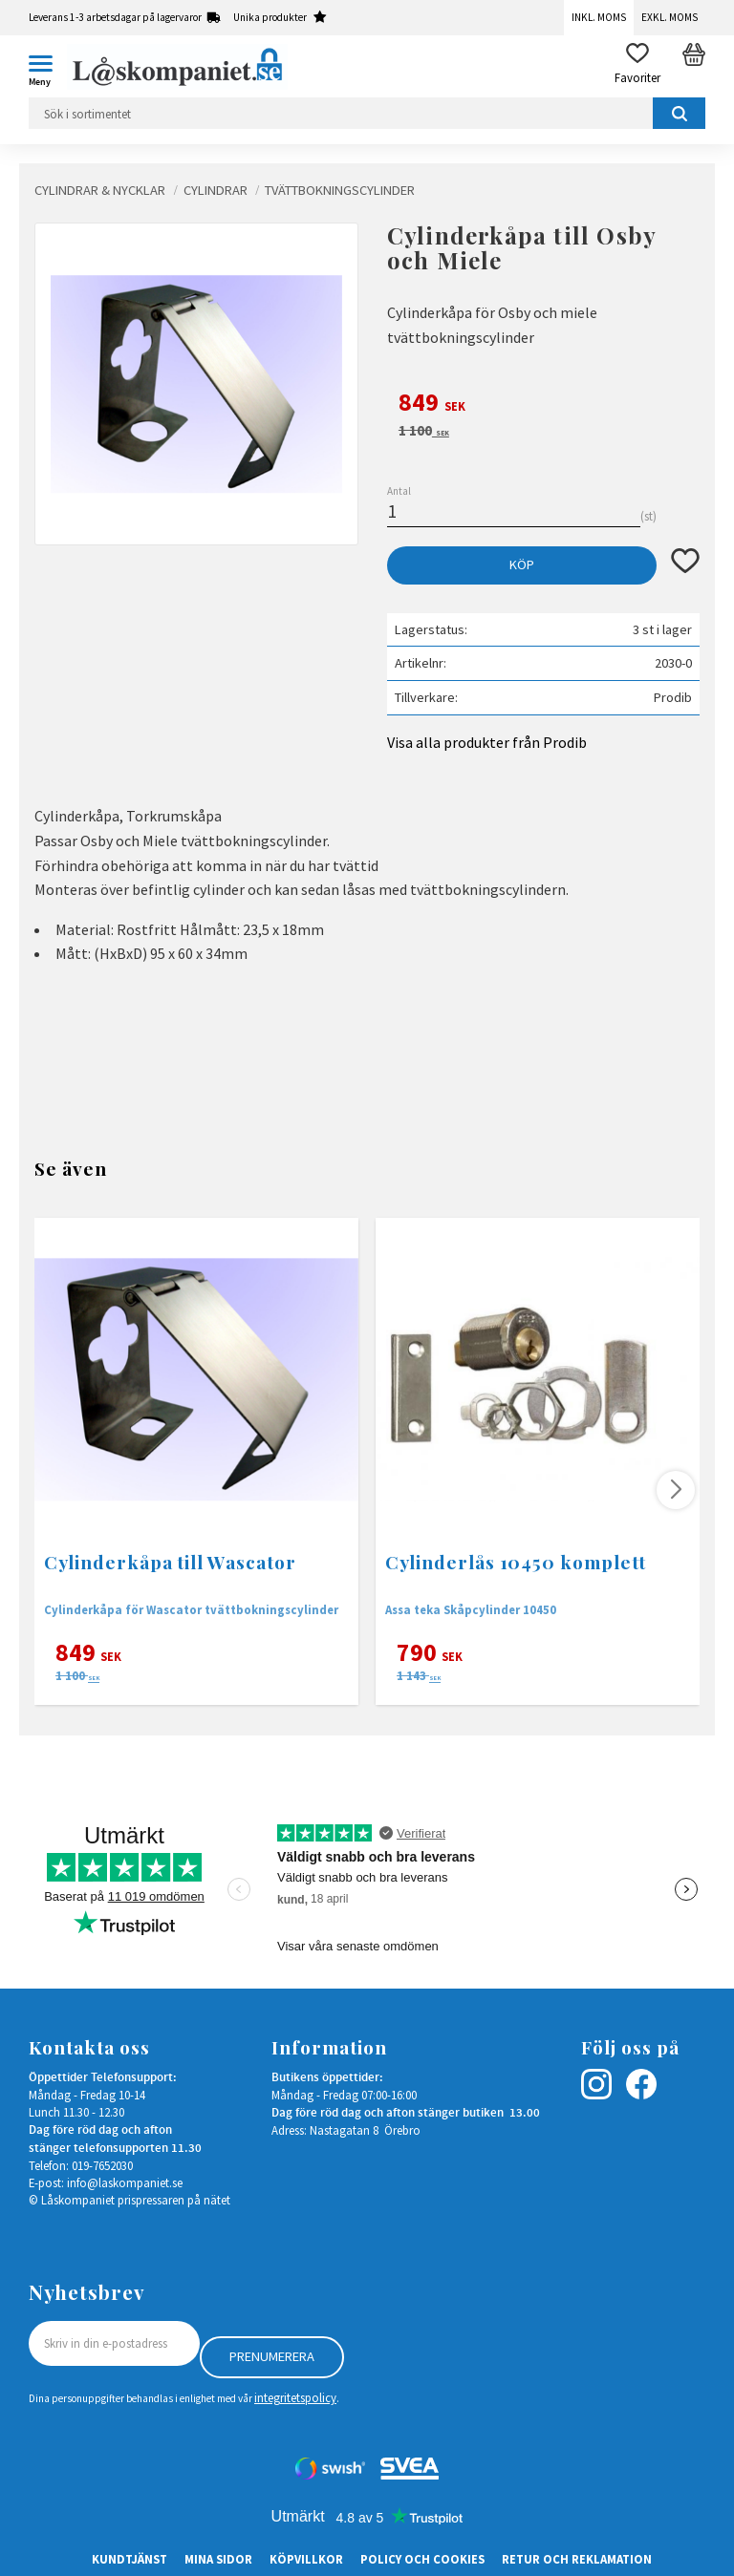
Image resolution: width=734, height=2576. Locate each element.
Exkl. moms (669, 17)
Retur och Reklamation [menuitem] (577, 2558)
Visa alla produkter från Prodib (487, 742)
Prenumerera (271, 2356)
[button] (48, 67)
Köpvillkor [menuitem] (306, 2558)
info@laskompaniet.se (125, 2182)
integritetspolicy (295, 2397)
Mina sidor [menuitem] (218, 2558)
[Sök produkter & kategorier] (367, 113)
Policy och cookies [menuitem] (422, 2558)
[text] (543, 405)
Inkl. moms (599, 17)
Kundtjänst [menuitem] (129, 2558)
